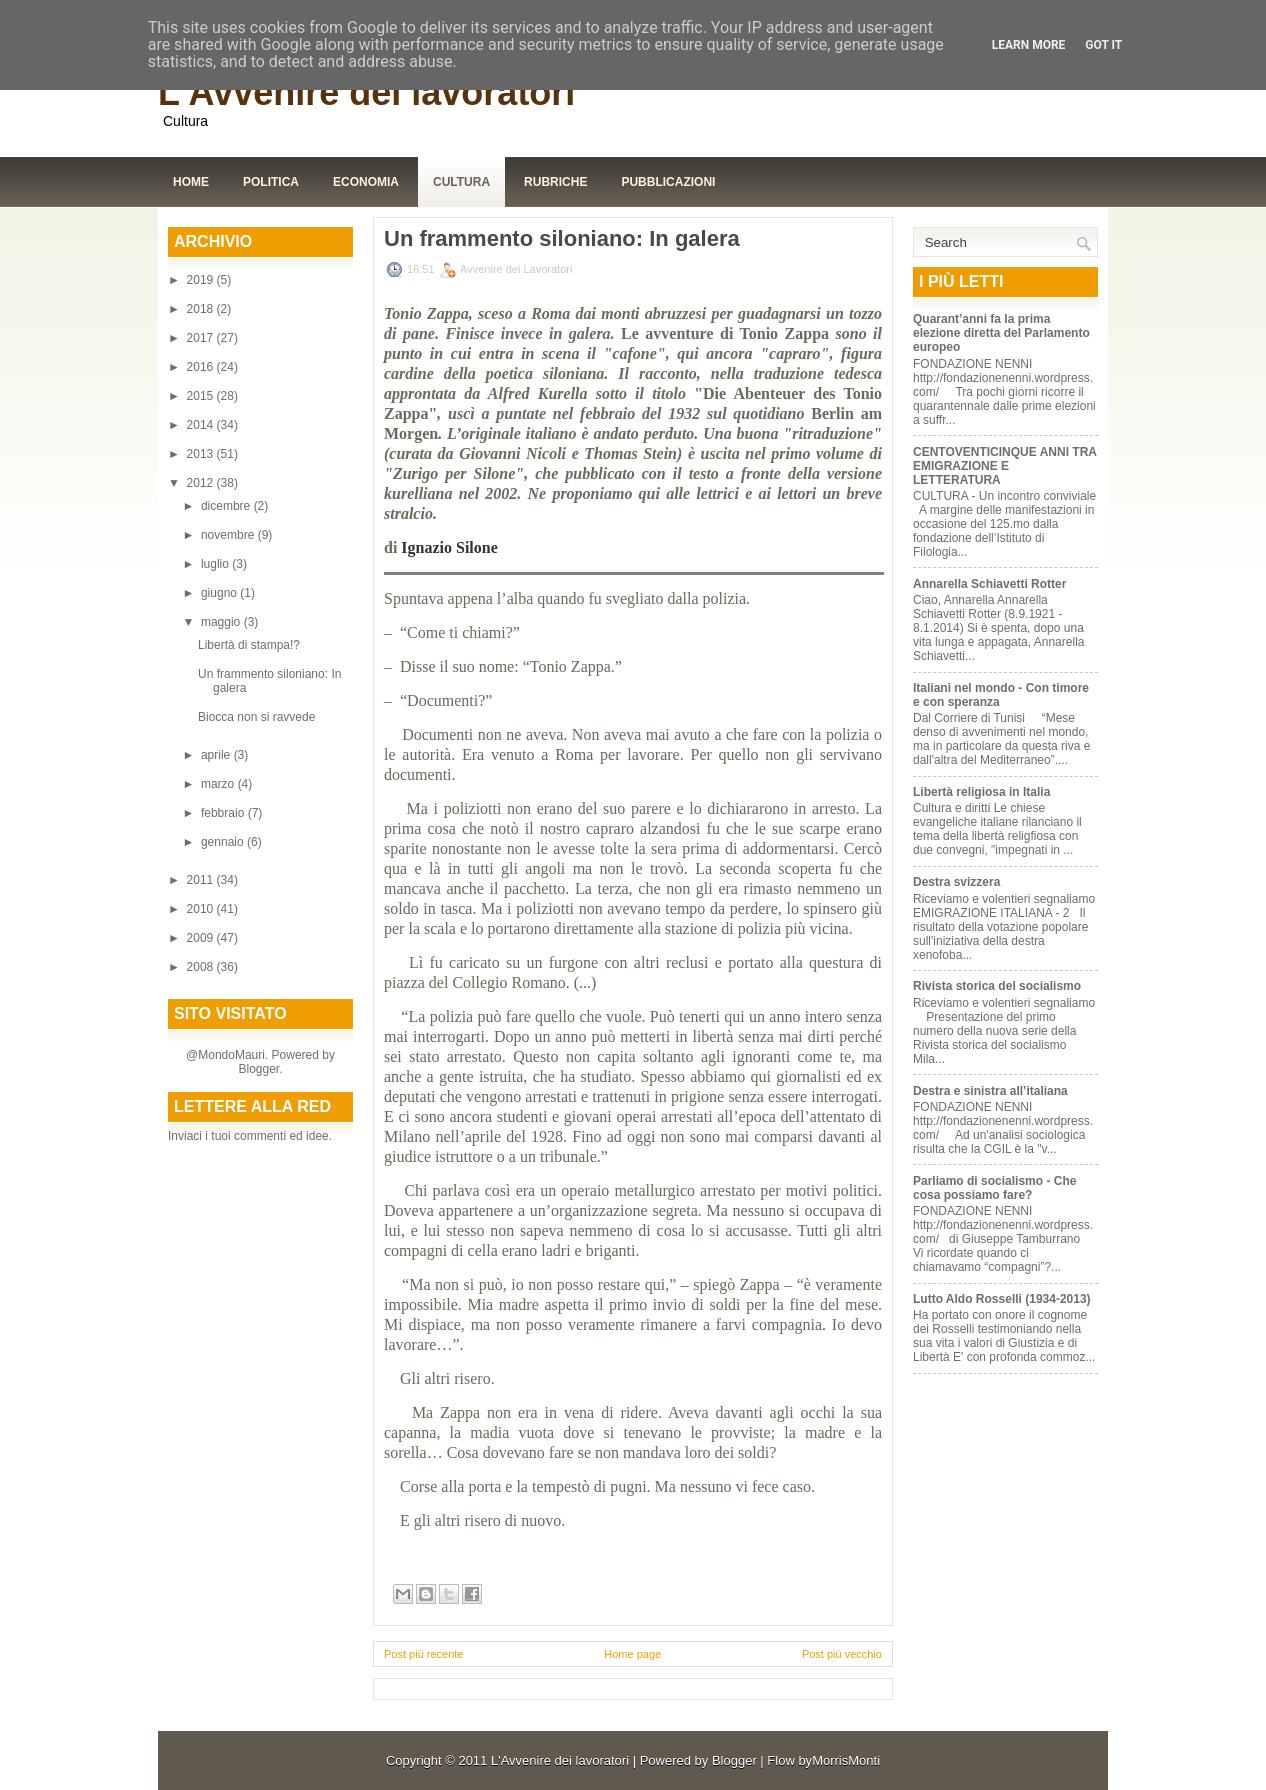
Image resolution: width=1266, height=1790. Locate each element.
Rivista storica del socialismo (997, 986)
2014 (202, 425)
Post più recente (424, 1654)
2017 (202, 338)
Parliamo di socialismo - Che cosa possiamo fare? (994, 1188)
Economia (366, 182)
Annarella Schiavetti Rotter (989, 584)
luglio (216, 564)
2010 (202, 909)
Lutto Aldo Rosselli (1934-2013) (1002, 1299)
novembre (229, 535)
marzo (219, 784)
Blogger (258, 1069)
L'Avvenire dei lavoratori (366, 92)
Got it (1103, 45)
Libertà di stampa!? (249, 645)
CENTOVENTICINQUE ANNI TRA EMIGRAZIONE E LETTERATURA (1005, 466)
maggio (222, 622)
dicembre (227, 506)
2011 (202, 880)
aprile (217, 755)
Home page (632, 1654)
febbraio (224, 813)
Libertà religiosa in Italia (981, 792)
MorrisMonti (846, 1760)
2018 (202, 309)
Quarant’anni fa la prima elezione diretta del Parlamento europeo (1001, 333)
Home (191, 182)
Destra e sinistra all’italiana (990, 1091)
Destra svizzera (956, 882)
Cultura (461, 182)
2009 (202, 938)
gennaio (224, 842)
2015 (202, 396)
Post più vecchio (842, 1654)
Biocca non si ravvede (256, 717)
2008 (202, 967)
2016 (202, 367)
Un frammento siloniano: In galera (562, 239)
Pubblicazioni (668, 182)
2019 (202, 280)
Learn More (1029, 45)
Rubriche (555, 182)
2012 (202, 483)
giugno (220, 593)
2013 (202, 454)
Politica (271, 182)
